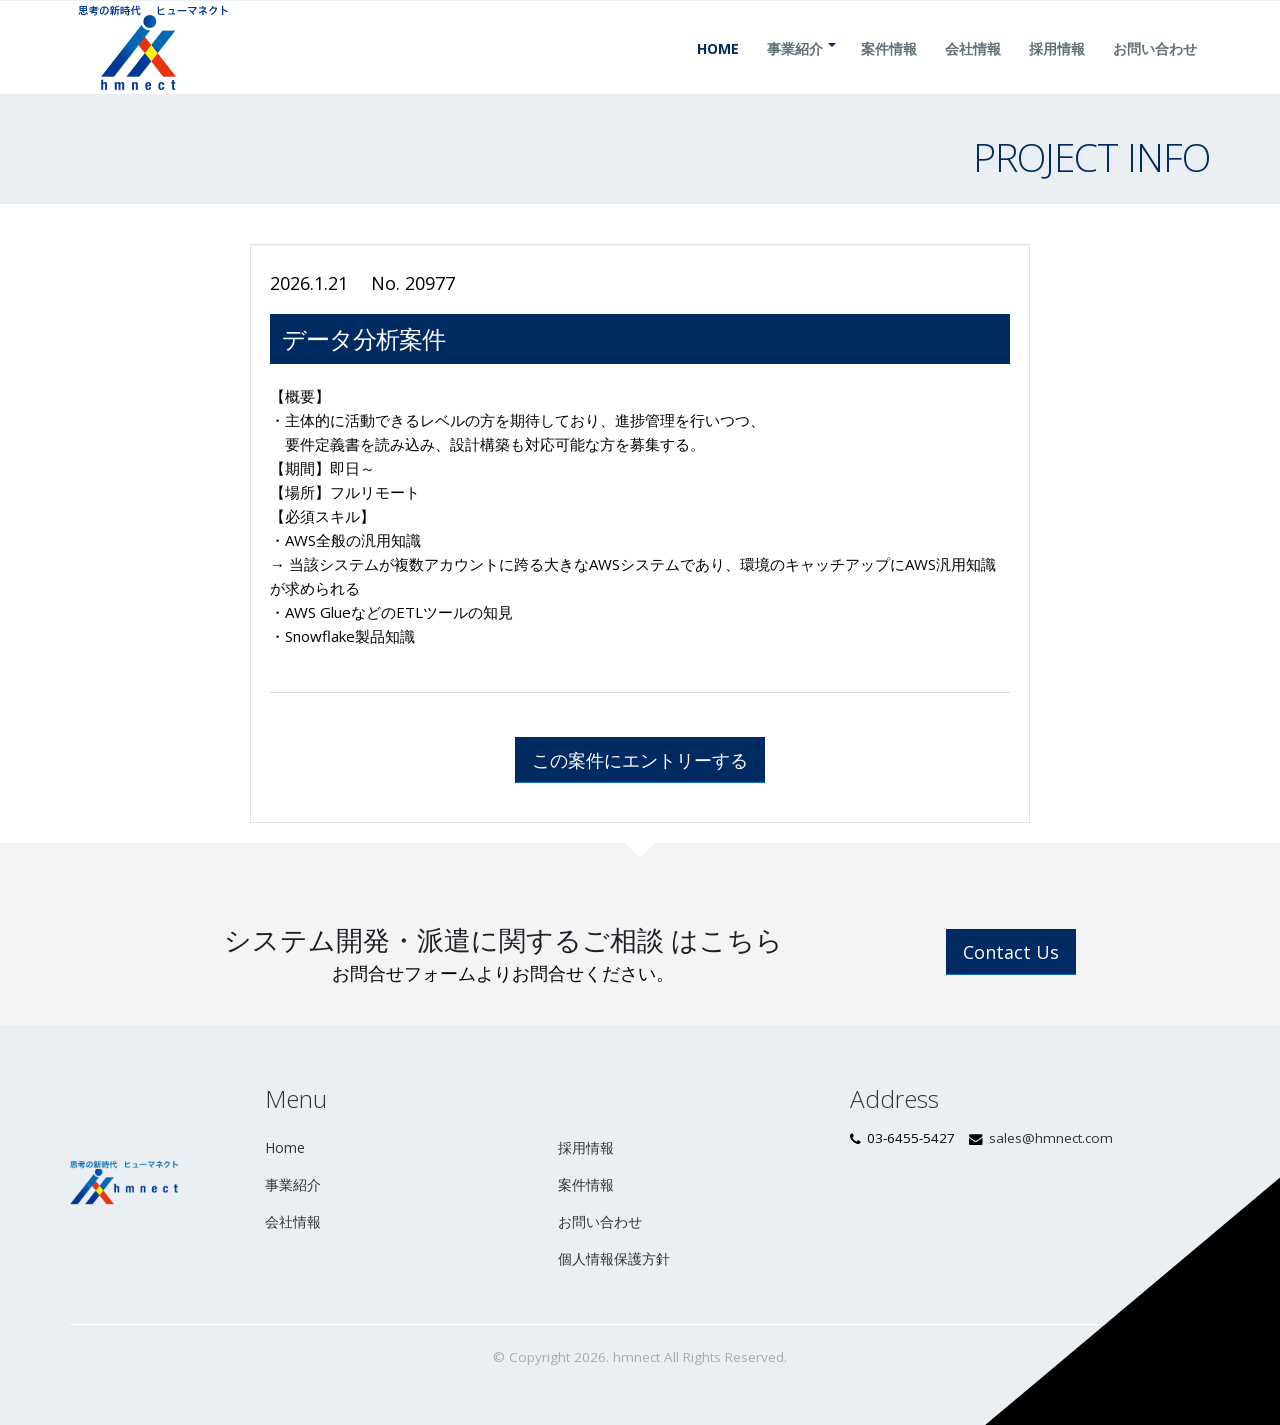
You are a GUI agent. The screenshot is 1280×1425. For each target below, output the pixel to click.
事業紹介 (795, 72)
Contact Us (1011, 952)
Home (718, 72)
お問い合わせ (1155, 72)
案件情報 (889, 72)
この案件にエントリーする (640, 760)
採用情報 (1057, 72)
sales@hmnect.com (1051, 1138)
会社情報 (973, 72)
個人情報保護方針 (614, 1258)
